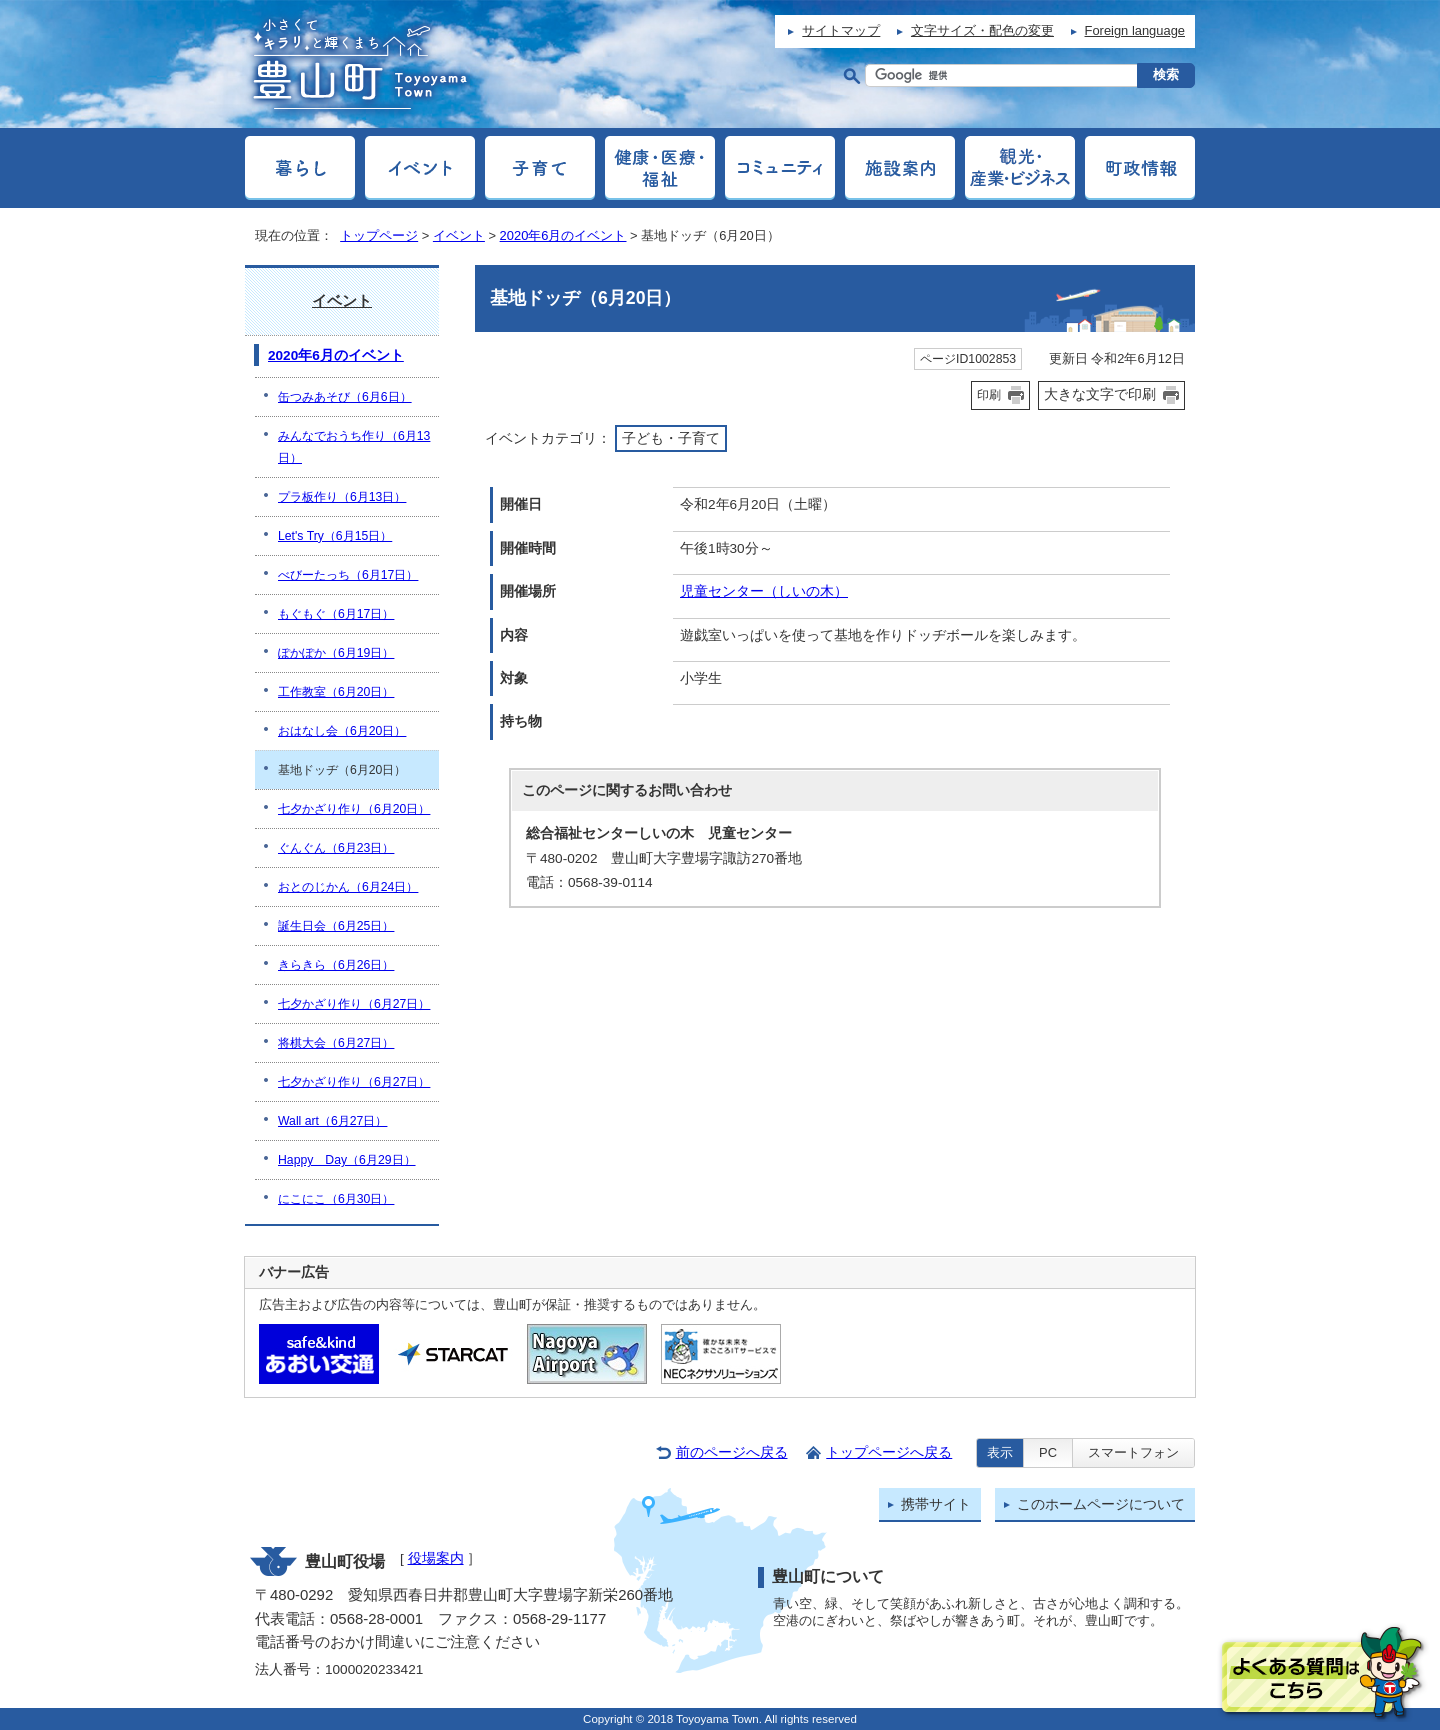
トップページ (379, 235)
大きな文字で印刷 (1100, 394)
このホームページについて (1101, 1504)
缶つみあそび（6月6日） (345, 397)
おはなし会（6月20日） (342, 731)
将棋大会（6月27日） (336, 1043)
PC (1048, 1452)
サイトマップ (841, 30)
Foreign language (1135, 30)
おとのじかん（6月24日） (348, 887)
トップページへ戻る (889, 1452)
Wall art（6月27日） (332, 1121)
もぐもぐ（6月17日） (336, 614)
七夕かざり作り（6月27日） (354, 1004)
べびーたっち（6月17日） (348, 575)
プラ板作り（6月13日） (342, 497)
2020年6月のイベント (563, 235)
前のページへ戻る (732, 1452)
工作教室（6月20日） (336, 692)
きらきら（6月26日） (336, 965)
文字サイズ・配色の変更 (982, 30)
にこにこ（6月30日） (336, 1199)
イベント (459, 235)
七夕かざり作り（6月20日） (354, 809)
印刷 (989, 395)
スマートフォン (1133, 1452)
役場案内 (436, 1558)
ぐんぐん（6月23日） (336, 848)
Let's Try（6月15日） (335, 536)
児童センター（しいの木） (764, 591)
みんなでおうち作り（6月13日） (354, 447)
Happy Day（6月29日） (347, 1160)
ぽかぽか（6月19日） (336, 653)
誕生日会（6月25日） (336, 926)
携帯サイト (936, 1504)
